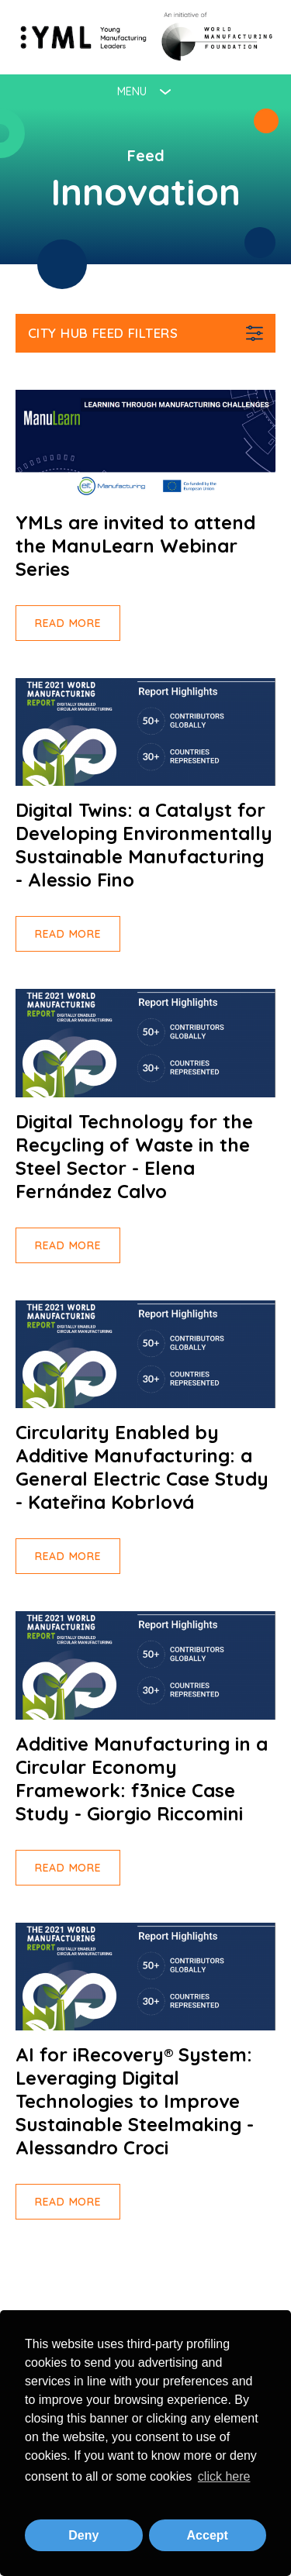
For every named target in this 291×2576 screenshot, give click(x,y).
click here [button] (224, 2476)
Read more (68, 623)
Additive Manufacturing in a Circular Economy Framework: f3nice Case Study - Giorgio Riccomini (142, 1778)
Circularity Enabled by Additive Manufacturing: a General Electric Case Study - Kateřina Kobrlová (142, 1467)
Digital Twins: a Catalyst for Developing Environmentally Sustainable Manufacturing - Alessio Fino (144, 844)
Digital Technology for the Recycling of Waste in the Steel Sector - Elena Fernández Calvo (134, 1156)
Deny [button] (83, 2535)
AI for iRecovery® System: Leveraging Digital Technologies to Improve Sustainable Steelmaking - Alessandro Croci (135, 2101)
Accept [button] (207, 2535)
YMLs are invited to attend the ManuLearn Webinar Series (135, 545)
